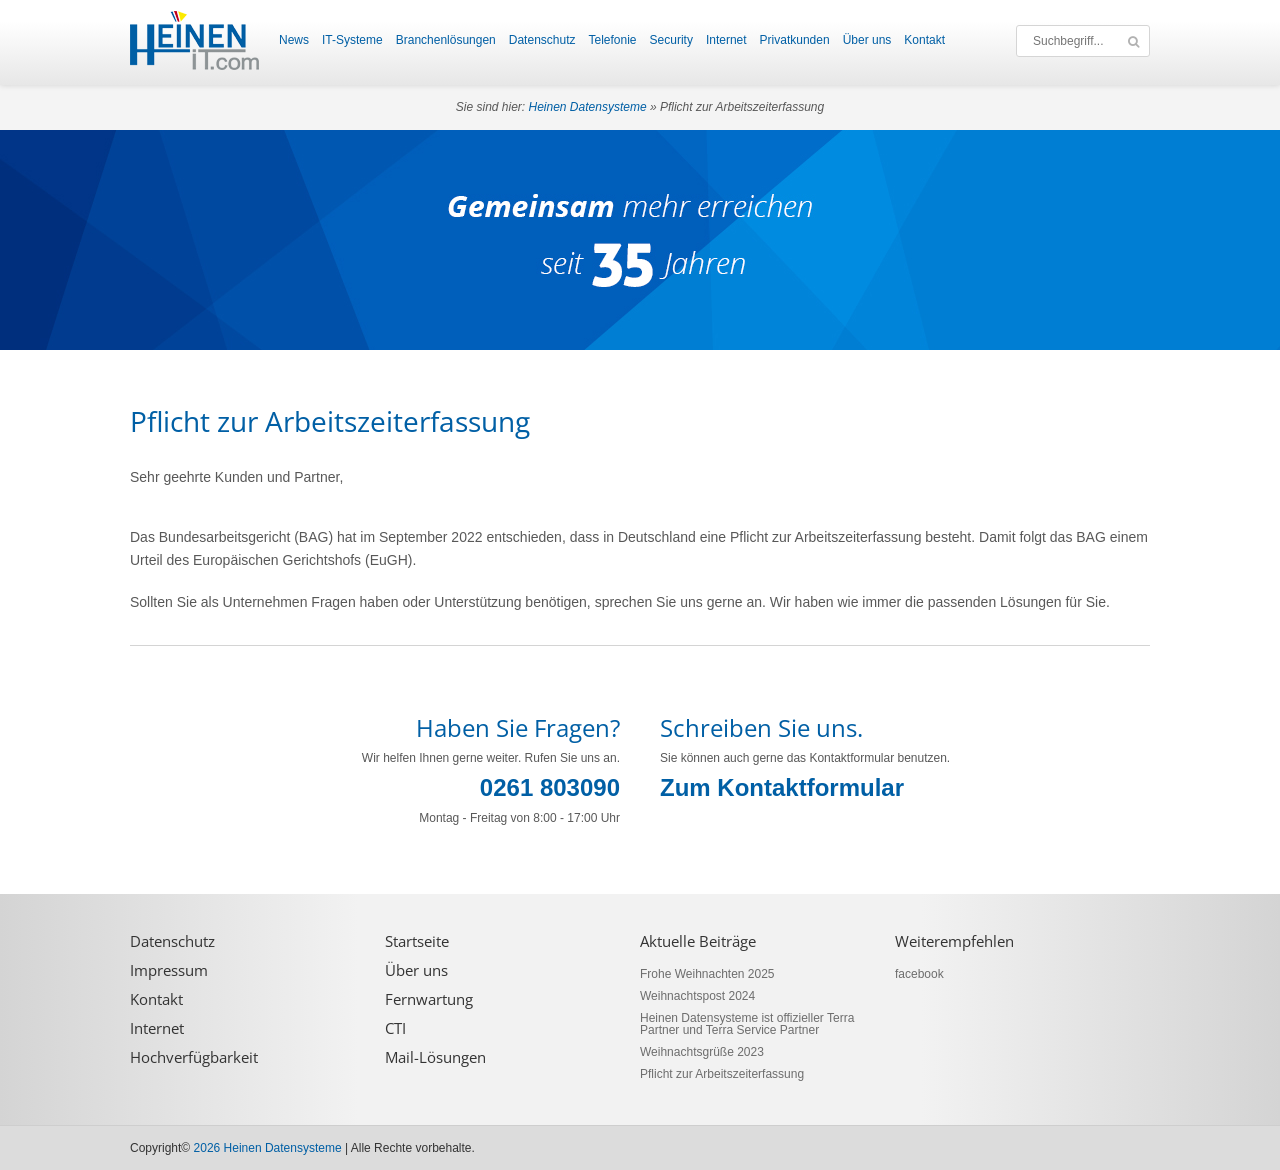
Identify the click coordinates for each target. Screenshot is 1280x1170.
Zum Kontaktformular (782, 787)
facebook (919, 974)
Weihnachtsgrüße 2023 (702, 1052)
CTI (395, 1028)
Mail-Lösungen (435, 1057)
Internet (726, 40)
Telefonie (612, 40)
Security (671, 40)
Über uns (867, 40)
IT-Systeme (352, 40)
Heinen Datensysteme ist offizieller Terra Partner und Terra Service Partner (747, 1024)
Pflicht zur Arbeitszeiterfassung (722, 1074)
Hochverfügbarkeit (194, 1057)
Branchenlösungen (446, 40)
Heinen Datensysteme (588, 107)
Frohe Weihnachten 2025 (707, 974)
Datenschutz (542, 40)
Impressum (169, 970)
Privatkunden (795, 40)
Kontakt (924, 40)
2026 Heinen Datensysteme (268, 1148)
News (294, 40)
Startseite (417, 941)
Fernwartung (429, 999)
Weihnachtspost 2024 (697, 996)
